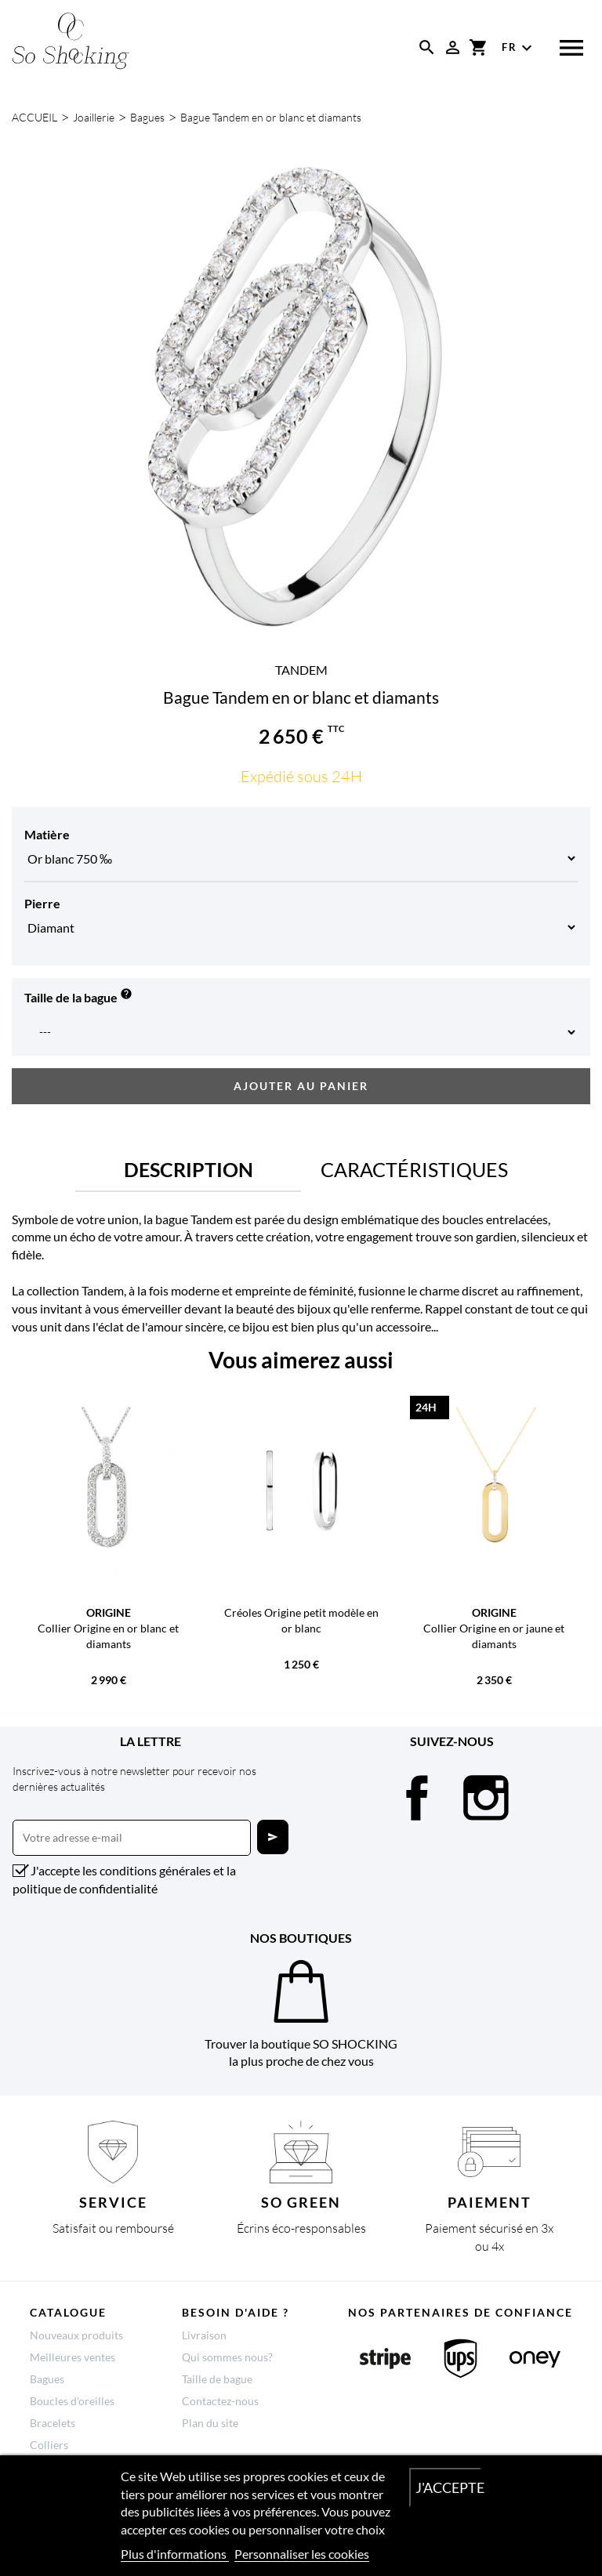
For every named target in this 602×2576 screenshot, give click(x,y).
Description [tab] (188, 1169)
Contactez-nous (220, 2401)
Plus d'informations (175, 2553)
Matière (47, 834)
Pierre (42, 903)
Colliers (49, 2444)
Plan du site (210, 2422)
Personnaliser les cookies (301, 2553)
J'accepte (448, 2487)
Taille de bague (217, 2379)
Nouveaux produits (76, 2335)
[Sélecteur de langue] (519, 47)
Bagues (47, 2379)
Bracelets (52, 2422)
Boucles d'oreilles (72, 2401)
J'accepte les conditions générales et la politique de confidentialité (124, 1879)
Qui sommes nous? (227, 2357)
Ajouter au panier (301, 1085)
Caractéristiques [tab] (414, 1169)
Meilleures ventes (72, 2357)
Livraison (204, 2335)
